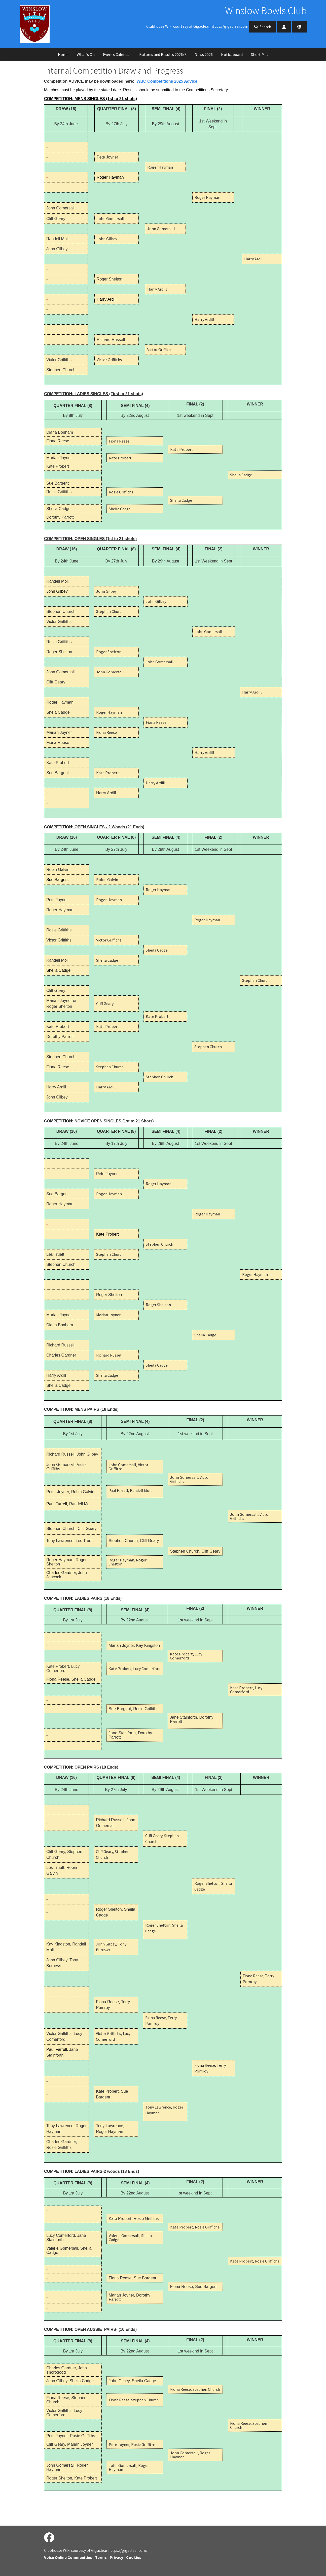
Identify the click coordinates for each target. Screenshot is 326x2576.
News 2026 (204, 54)
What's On (86, 54)
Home (63, 54)
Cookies (133, 2557)
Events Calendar (117, 54)
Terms (101, 2557)
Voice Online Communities (68, 2557)
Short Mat (259, 54)
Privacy (116, 2557)
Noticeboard (232, 54)
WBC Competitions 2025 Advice (165, 81)
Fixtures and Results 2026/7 (162, 54)
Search (262, 26)
